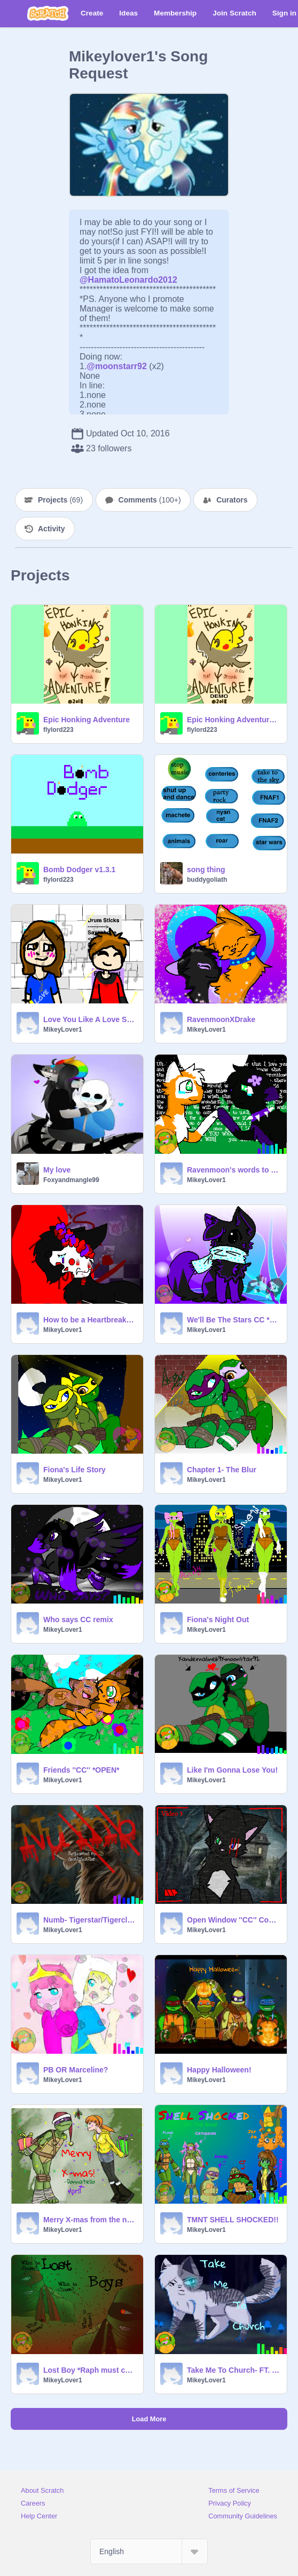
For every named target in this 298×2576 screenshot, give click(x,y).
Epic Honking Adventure (86, 719)
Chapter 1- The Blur (221, 1469)
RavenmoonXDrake (221, 1019)
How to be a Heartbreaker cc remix (90, 1319)
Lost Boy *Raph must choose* (90, 2370)
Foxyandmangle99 (71, 1180)
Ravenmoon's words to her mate (233, 1170)
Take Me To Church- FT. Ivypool (233, 2370)
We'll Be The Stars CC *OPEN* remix (233, 1319)
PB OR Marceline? (75, 2069)
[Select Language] (149, 2551)
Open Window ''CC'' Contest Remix (233, 1920)
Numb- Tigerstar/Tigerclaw (90, 1920)
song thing (206, 869)
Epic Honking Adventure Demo (233, 719)
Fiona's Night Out (218, 1619)
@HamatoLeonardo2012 (128, 279)
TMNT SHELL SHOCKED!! (233, 2219)
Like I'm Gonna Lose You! (232, 1770)
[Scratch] (47, 13)
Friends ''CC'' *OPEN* (81, 1770)
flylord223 (58, 729)
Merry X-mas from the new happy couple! (90, 2219)
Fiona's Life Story (74, 1469)
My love (56, 1170)
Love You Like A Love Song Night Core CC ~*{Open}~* (90, 1019)
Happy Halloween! (219, 2069)
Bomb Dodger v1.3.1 (79, 869)
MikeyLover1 (62, 1029)
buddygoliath (207, 879)
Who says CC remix (78, 1619)
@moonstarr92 (117, 366)
